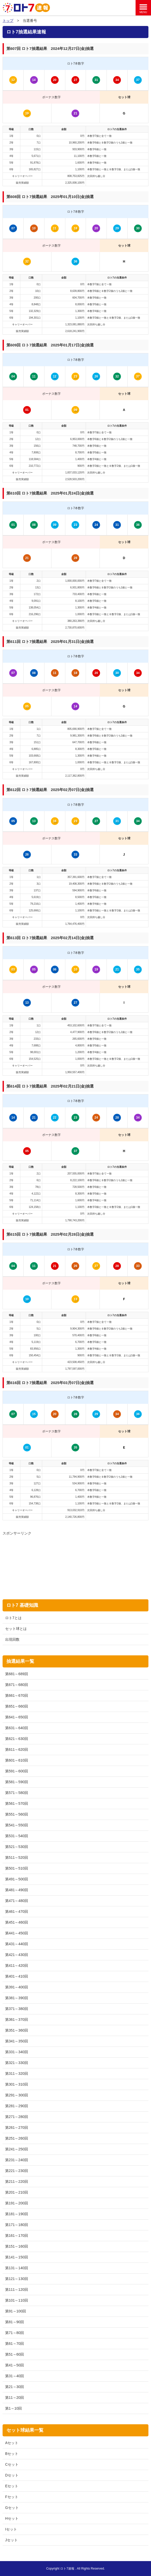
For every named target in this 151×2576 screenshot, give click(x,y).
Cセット (12, 2464)
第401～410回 (16, 1976)
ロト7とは (13, 1618)
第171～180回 (16, 2225)
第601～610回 (16, 1760)
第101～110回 (16, 2300)
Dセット (12, 2475)
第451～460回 (16, 1922)
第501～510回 (16, 1868)
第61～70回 (14, 2343)
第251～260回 (16, 2138)
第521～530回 (16, 1847)
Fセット (11, 2497)
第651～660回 (16, 1706)
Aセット (11, 2443)
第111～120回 (16, 2289)
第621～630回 (16, 1739)
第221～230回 (16, 2171)
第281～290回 (16, 2106)
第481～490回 (16, 1890)
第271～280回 (16, 2117)
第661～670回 (16, 1695)
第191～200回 (16, 2203)
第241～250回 (16, 2149)
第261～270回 (16, 2127)
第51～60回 (14, 2354)
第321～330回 (16, 2063)
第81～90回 (14, 2322)
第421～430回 (16, 1955)
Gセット (12, 2508)
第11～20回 (14, 2397)
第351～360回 (16, 2030)
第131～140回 (16, 2268)
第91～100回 (15, 2311)
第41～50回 (14, 2365)
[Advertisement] (75, 51)
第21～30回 (14, 2387)
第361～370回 (16, 2019)
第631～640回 (16, 1728)
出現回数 (12, 1639)
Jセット (11, 2540)
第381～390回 (16, 1998)
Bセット (11, 2454)
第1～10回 (13, 2408)
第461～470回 (16, 1911)
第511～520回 (16, 1857)
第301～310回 (16, 2084)
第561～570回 (16, 1803)
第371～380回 (16, 2009)
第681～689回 (16, 1674)
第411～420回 (16, 1965)
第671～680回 (16, 1685)
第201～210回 (16, 2192)
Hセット (12, 2518)
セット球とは (16, 1629)
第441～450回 (16, 1933)
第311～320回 (16, 2073)
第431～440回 (16, 1944)
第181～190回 (16, 2214)
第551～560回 (16, 1814)
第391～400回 (16, 1987)
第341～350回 (16, 2041)
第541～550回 (16, 1825)
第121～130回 (16, 2279)
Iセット (11, 2529)
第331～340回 (16, 2052)
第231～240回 (16, 2160)
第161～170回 (16, 2235)
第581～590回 (16, 1782)
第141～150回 (16, 2257)
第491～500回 (16, 1879)
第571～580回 (16, 1793)
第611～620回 (16, 1749)
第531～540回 (16, 1836)
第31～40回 (14, 2376)
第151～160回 (16, 2246)
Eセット (11, 2486)
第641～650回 (16, 1717)
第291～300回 (16, 2095)
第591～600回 (16, 1771)
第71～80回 (14, 2333)
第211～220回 (16, 2181)
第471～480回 (16, 1901)
